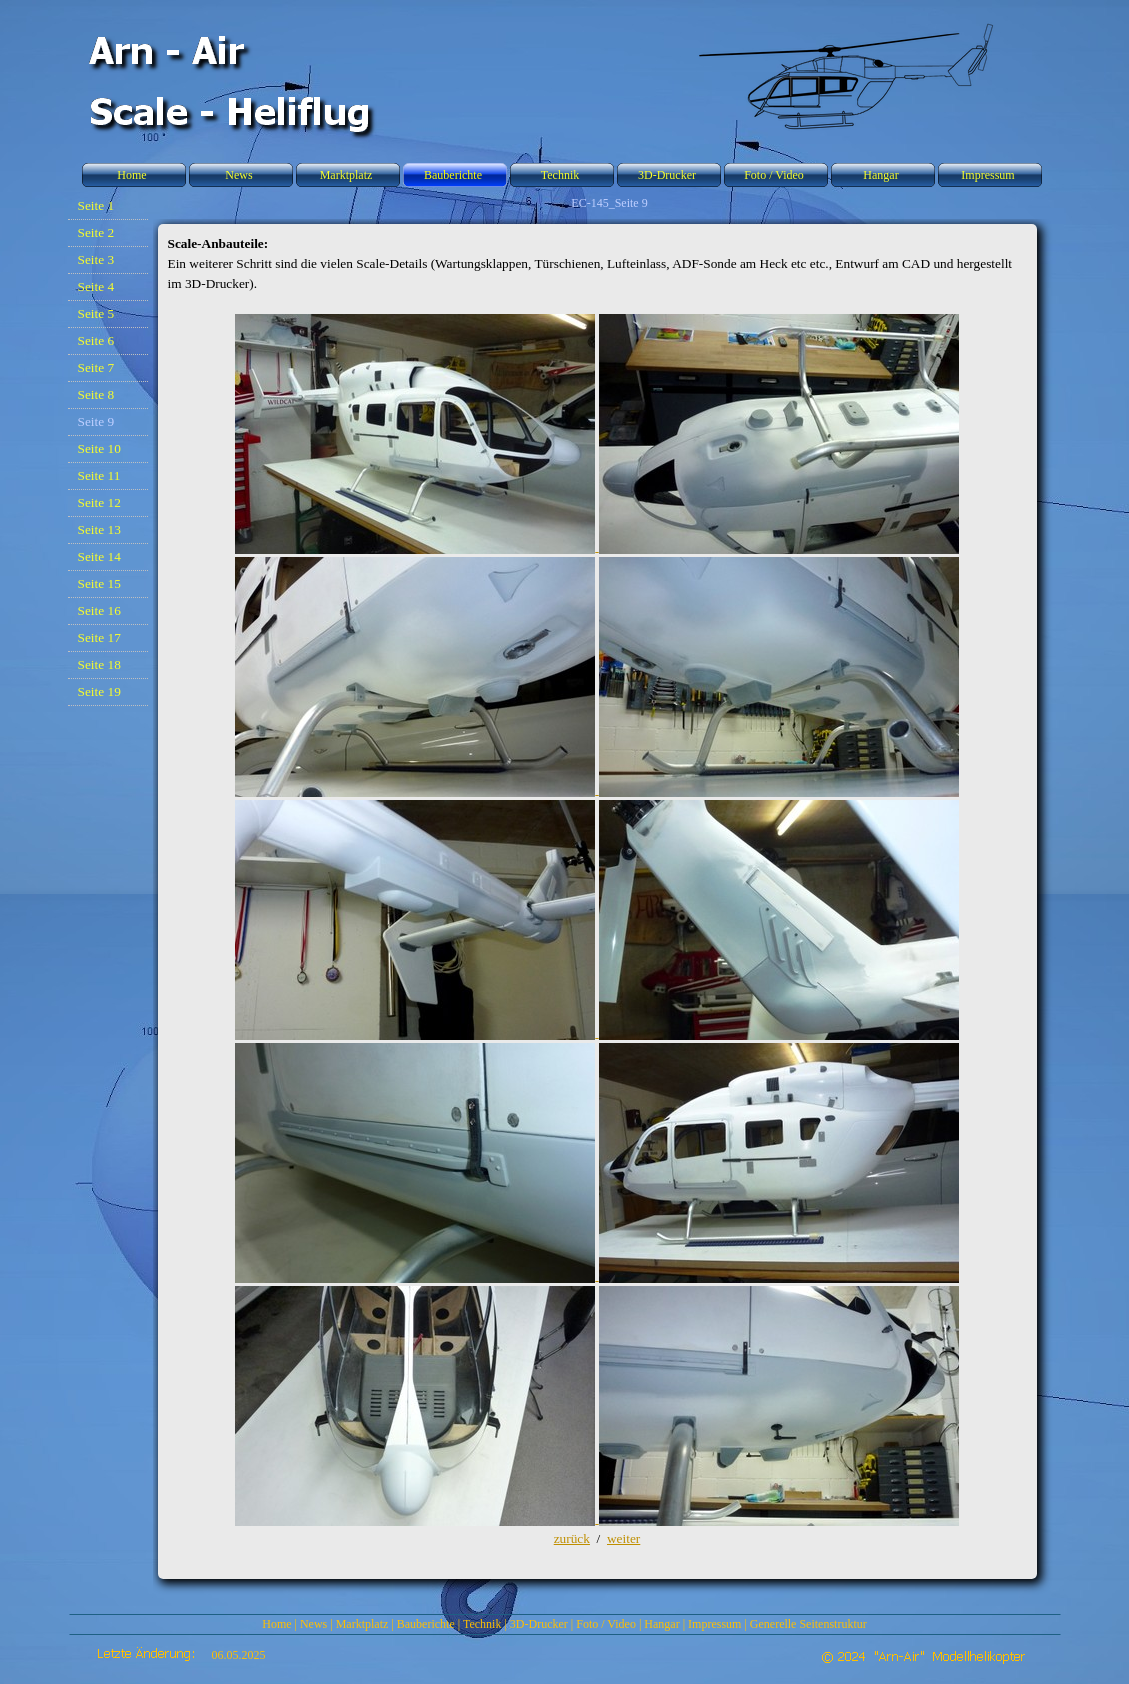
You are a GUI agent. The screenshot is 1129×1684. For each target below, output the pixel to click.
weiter (623, 1538)
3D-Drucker (539, 1624)
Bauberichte (426, 1624)
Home (276, 1624)
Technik (482, 1624)
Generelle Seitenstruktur (808, 1624)
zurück (572, 1538)
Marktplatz (362, 1624)
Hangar (661, 1624)
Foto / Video (606, 1624)
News (313, 1624)
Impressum (714, 1624)
